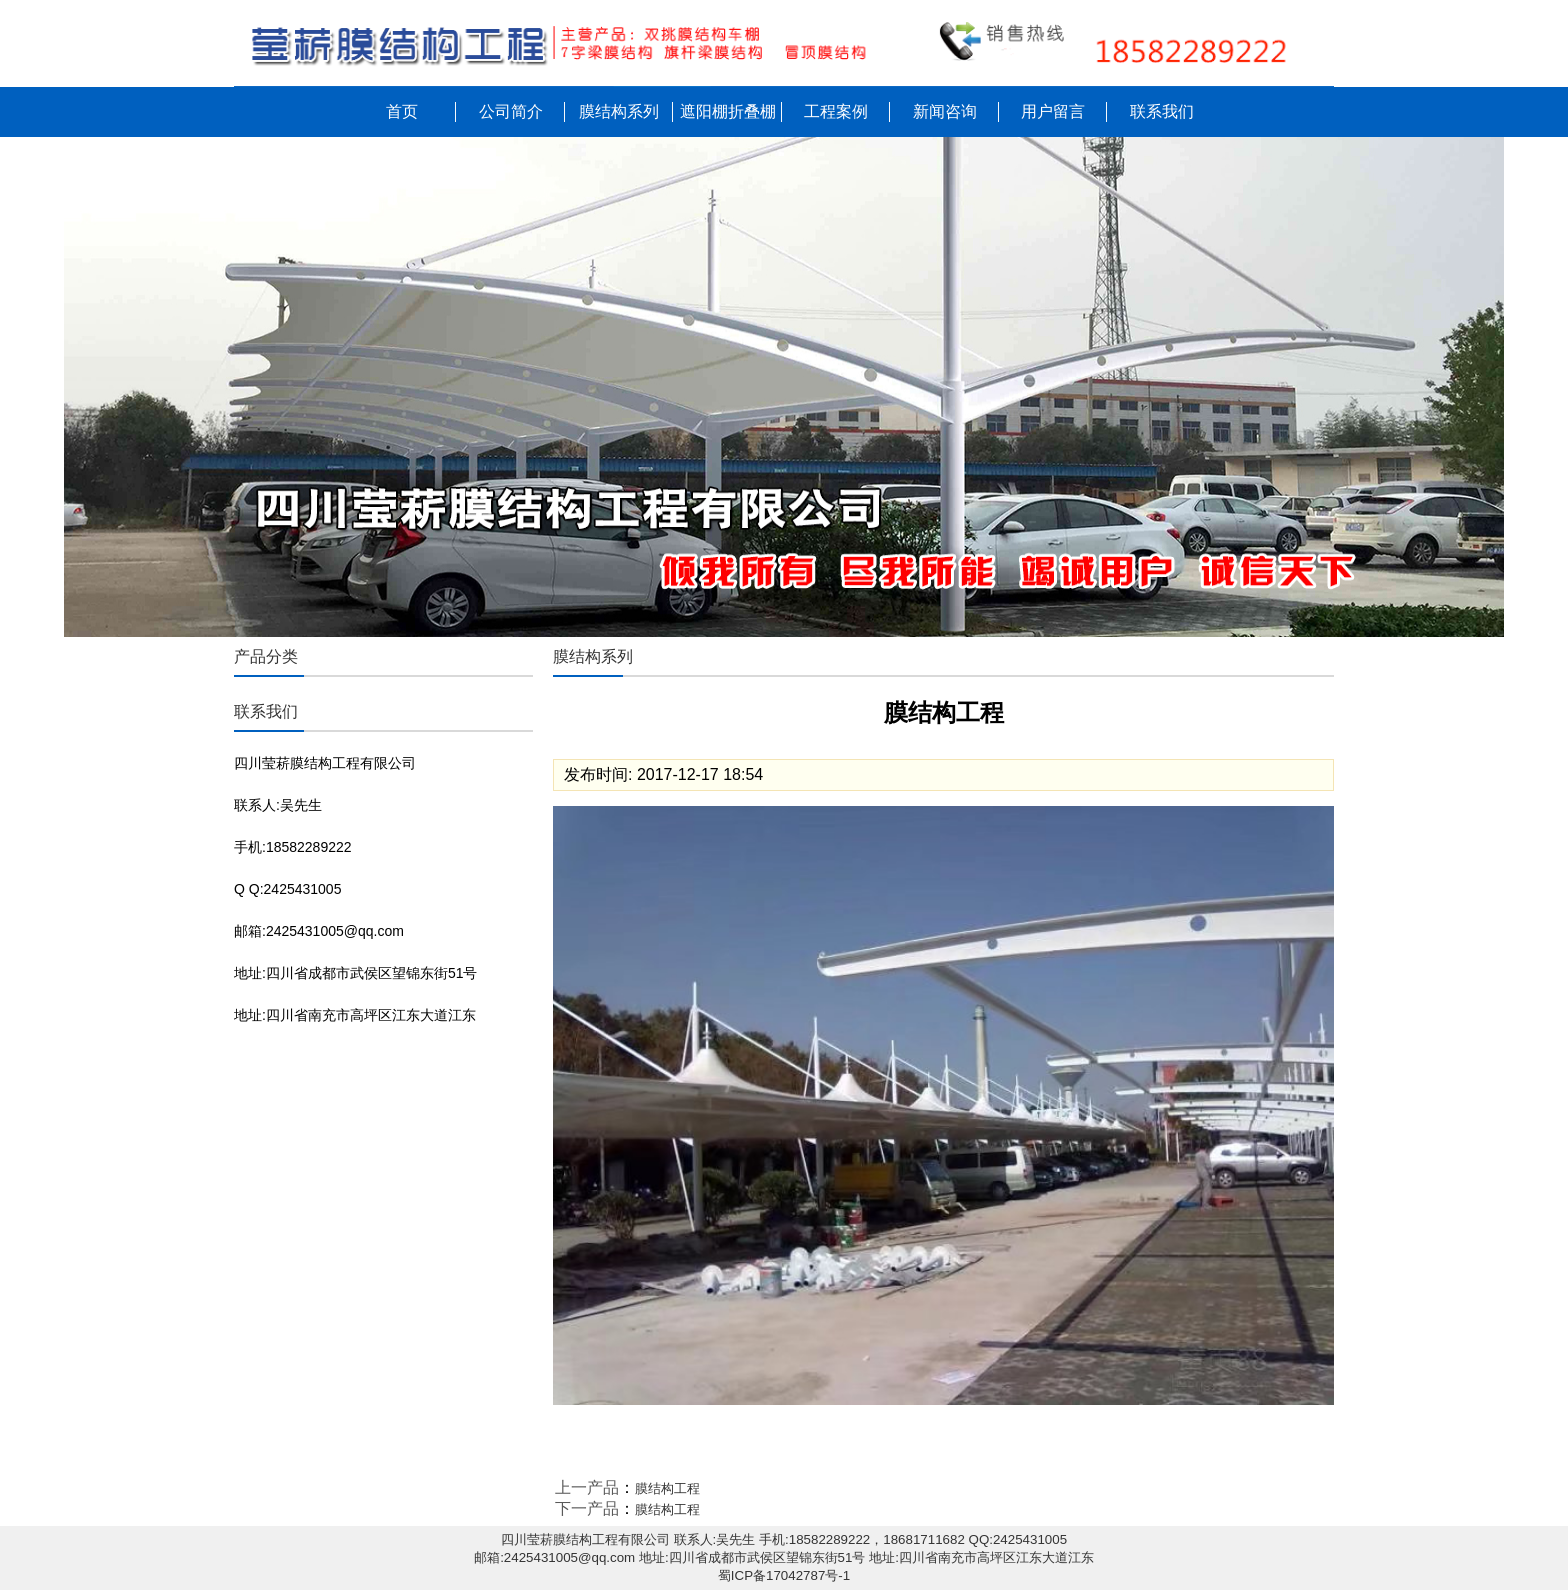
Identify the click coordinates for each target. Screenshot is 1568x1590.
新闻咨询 (945, 111)
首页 (402, 111)
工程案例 (836, 111)
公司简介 (511, 111)
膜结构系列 (619, 111)
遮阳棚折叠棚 (728, 111)
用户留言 (1053, 111)
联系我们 (1162, 111)
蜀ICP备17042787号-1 (784, 1575)
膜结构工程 (667, 1488)
